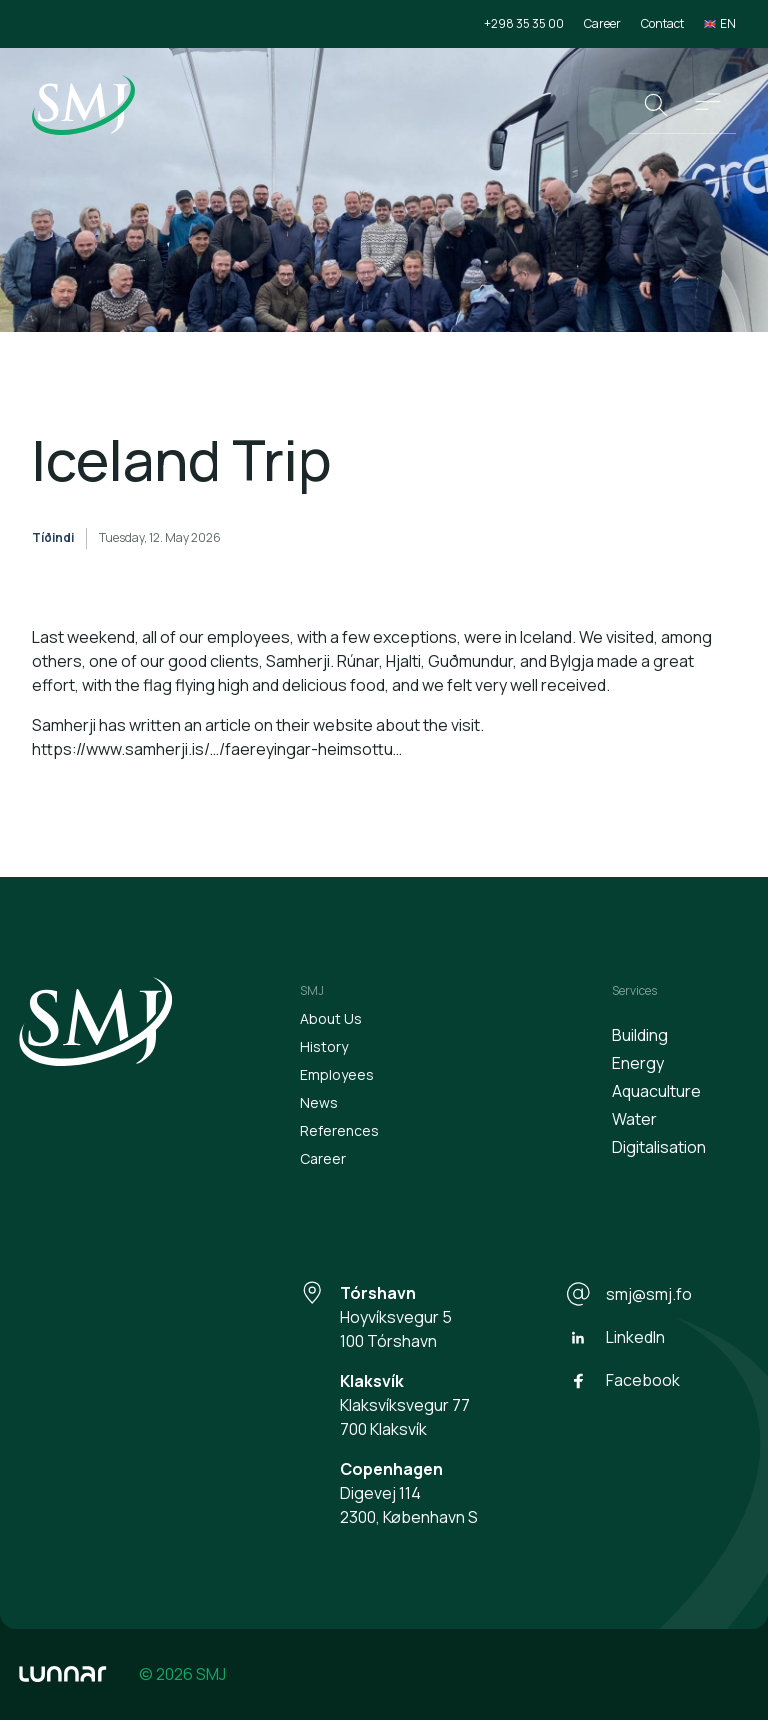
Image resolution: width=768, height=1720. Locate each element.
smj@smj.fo (629, 1294)
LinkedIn (615, 1338)
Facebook (623, 1381)
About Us (331, 1018)
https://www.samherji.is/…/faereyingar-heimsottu (212, 749)
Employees (337, 1074)
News (319, 1102)
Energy (638, 1063)
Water (634, 1119)
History (324, 1046)
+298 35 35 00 (524, 23)
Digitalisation (659, 1147)
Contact (662, 23)
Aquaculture (656, 1091)
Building (640, 1035)
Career (602, 23)
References (339, 1130)
